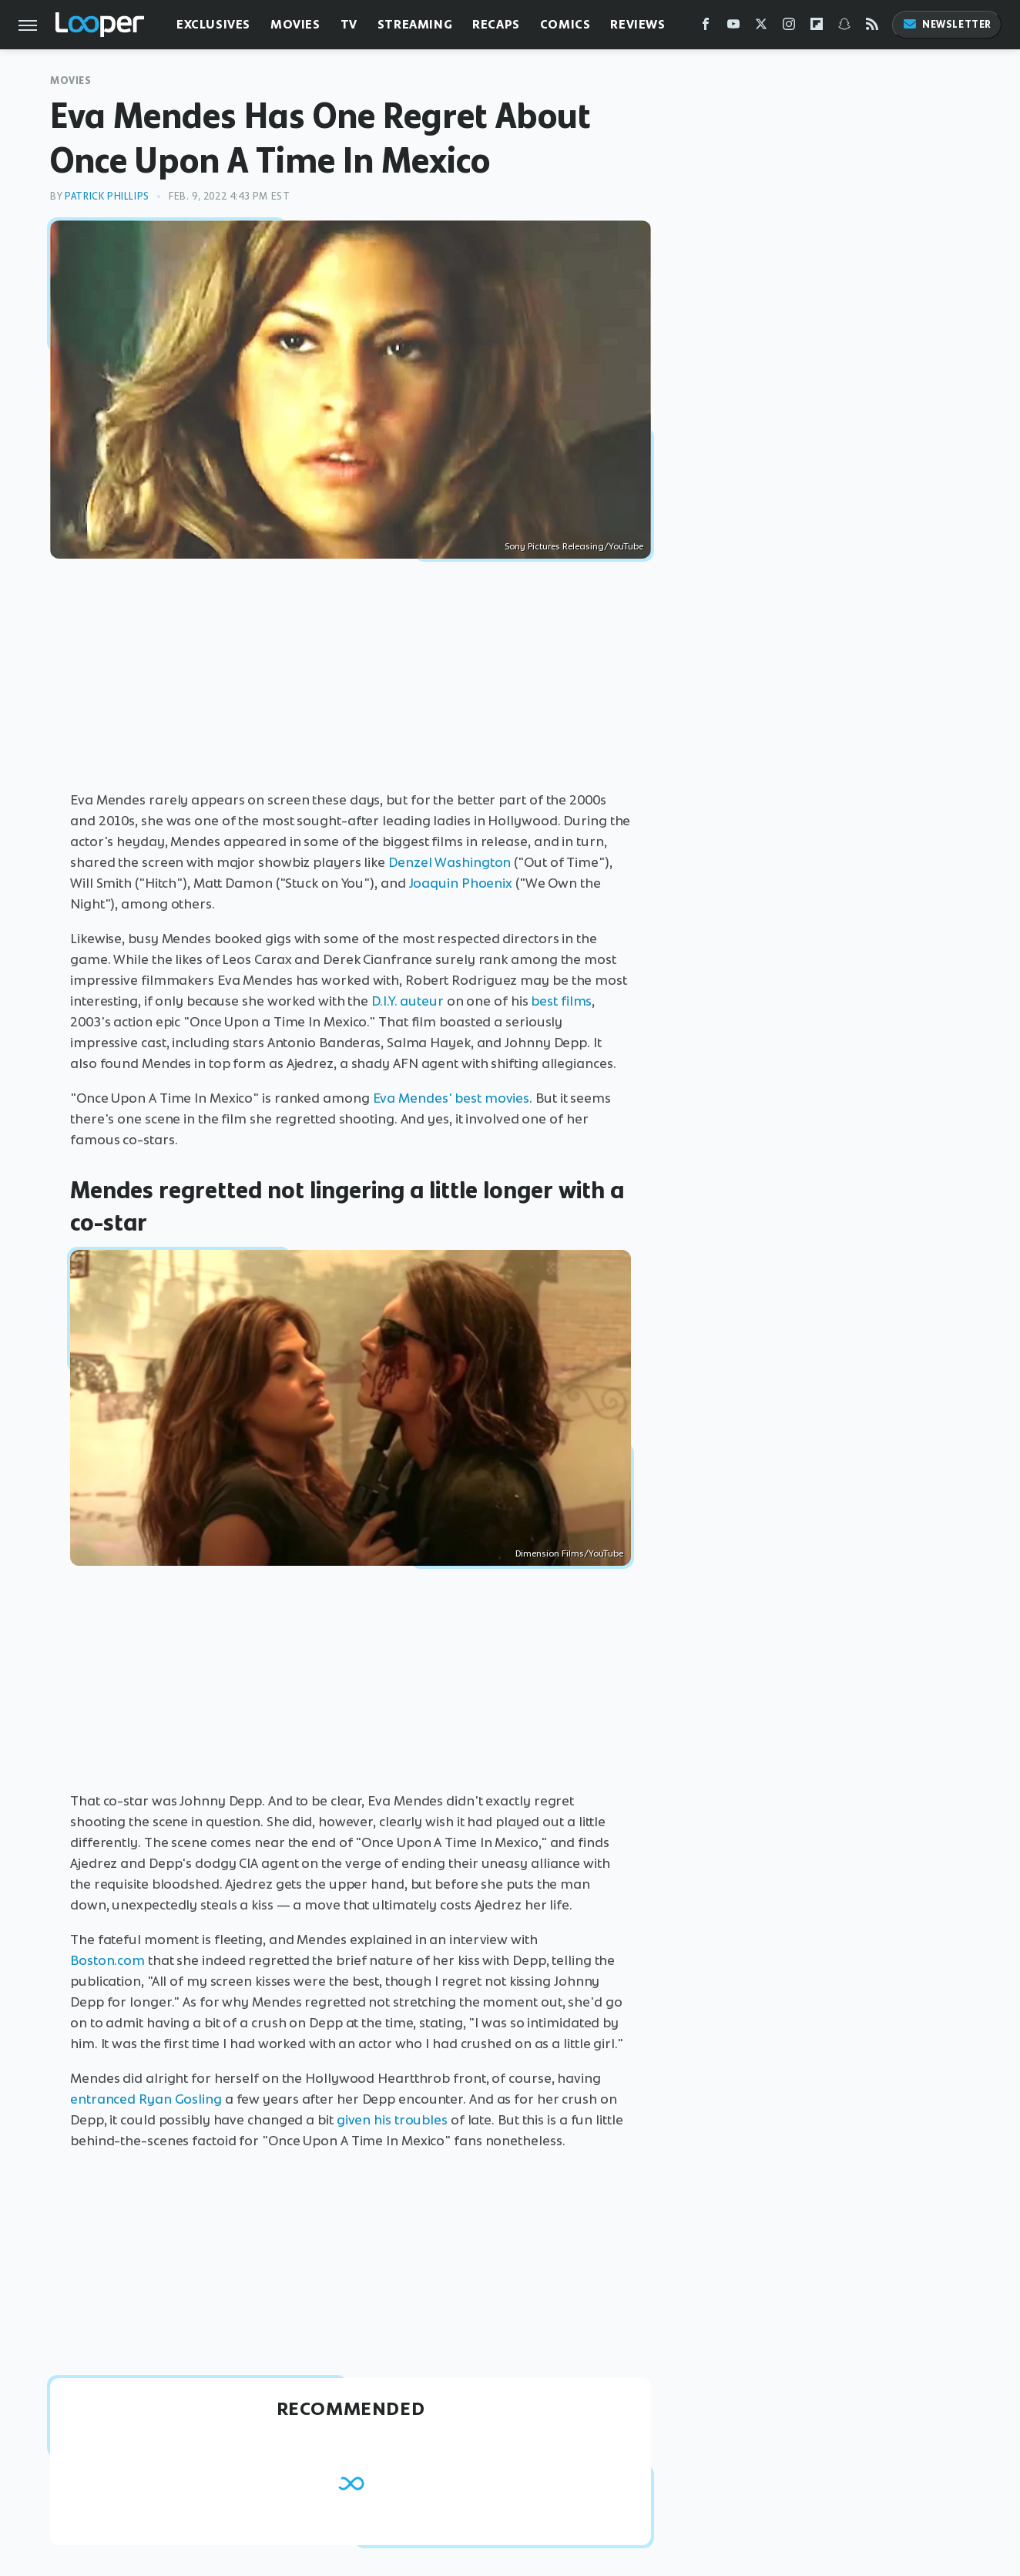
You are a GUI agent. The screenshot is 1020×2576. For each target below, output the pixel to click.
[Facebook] (705, 27)
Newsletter (946, 24)
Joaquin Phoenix (461, 883)
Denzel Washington (449, 862)
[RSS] (872, 27)
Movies (295, 24)
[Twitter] (761, 27)
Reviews (637, 24)
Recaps (496, 24)
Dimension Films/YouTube (569, 1553)
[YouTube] (733, 27)
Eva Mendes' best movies (451, 1098)
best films (561, 1001)
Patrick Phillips (107, 196)
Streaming (414, 24)
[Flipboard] (816, 27)
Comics (565, 24)
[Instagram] (789, 27)
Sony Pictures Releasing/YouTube (574, 546)
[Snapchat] (844, 27)
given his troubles (392, 2120)
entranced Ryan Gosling (146, 2099)
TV (349, 24)
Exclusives (213, 24)
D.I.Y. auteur (407, 1001)
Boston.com (107, 1960)
